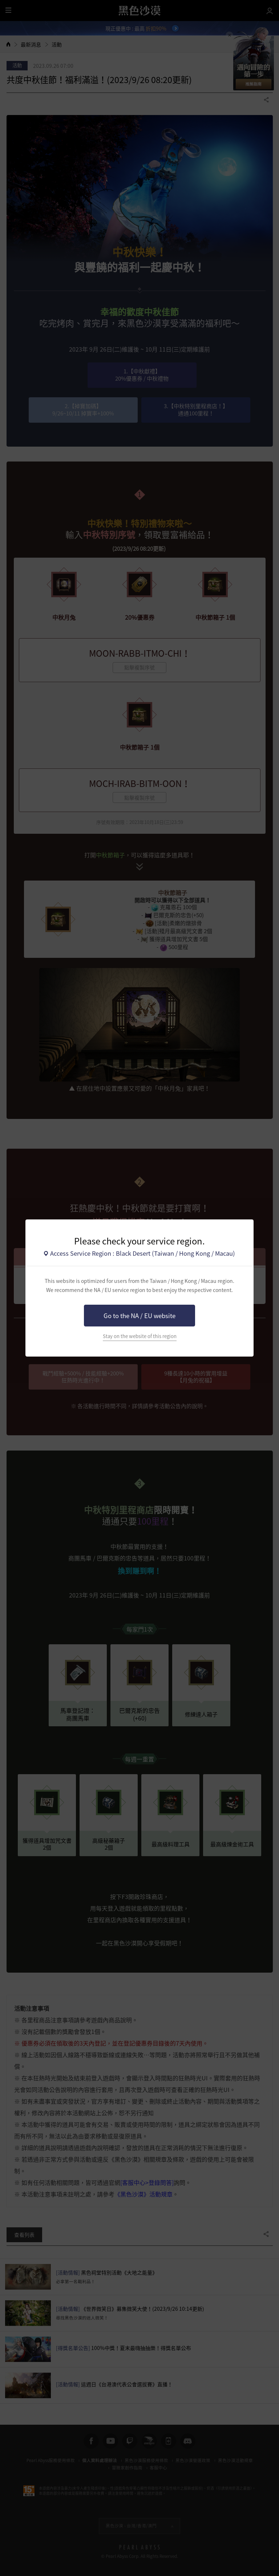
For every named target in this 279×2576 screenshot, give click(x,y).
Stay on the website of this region (140, 1336)
